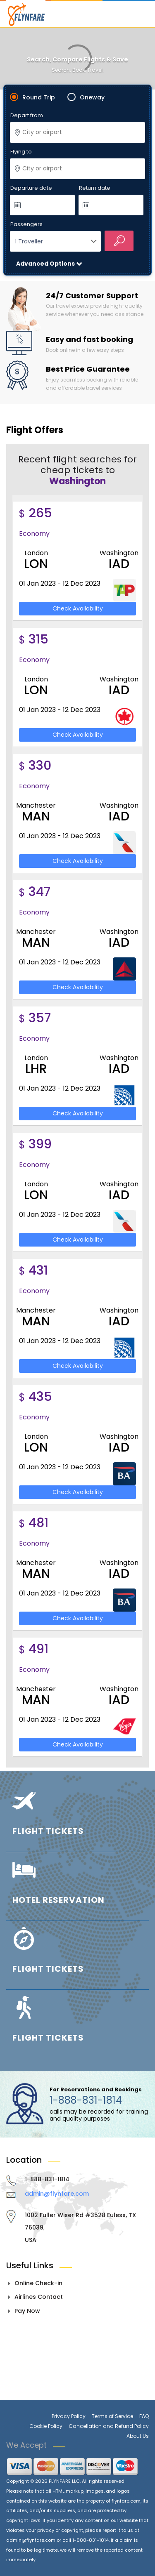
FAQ (144, 2416)
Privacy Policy (69, 2416)
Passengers (26, 225)
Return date (94, 188)
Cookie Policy (45, 2426)
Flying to (21, 152)
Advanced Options (46, 263)
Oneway (92, 97)
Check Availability (77, 608)
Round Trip (38, 97)
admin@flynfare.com (57, 2193)
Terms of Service (112, 2416)
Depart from (26, 116)
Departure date (31, 188)
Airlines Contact (38, 2297)
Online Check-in (38, 2283)
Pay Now (27, 2311)
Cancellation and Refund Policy (109, 2426)
